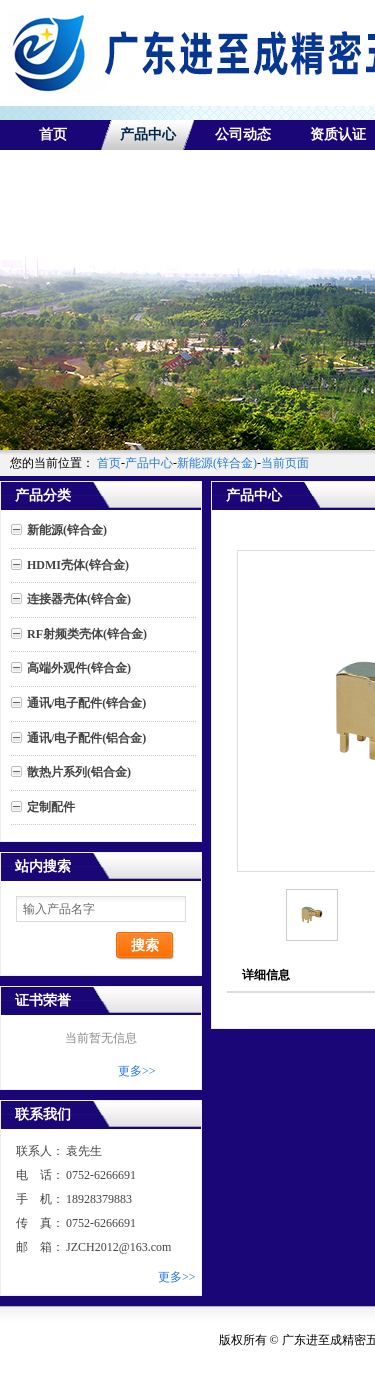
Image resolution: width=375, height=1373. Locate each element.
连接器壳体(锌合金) (79, 599)
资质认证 (338, 134)
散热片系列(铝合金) (79, 772)
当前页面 (285, 463)
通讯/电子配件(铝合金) (86, 738)
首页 (53, 134)
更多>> (137, 1071)
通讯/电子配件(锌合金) (86, 703)
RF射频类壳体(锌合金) (87, 634)
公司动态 (243, 134)
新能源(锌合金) (217, 463)
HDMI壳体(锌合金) (78, 565)
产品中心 (148, 134)
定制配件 (51, 807)
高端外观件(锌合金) (79, 668)
